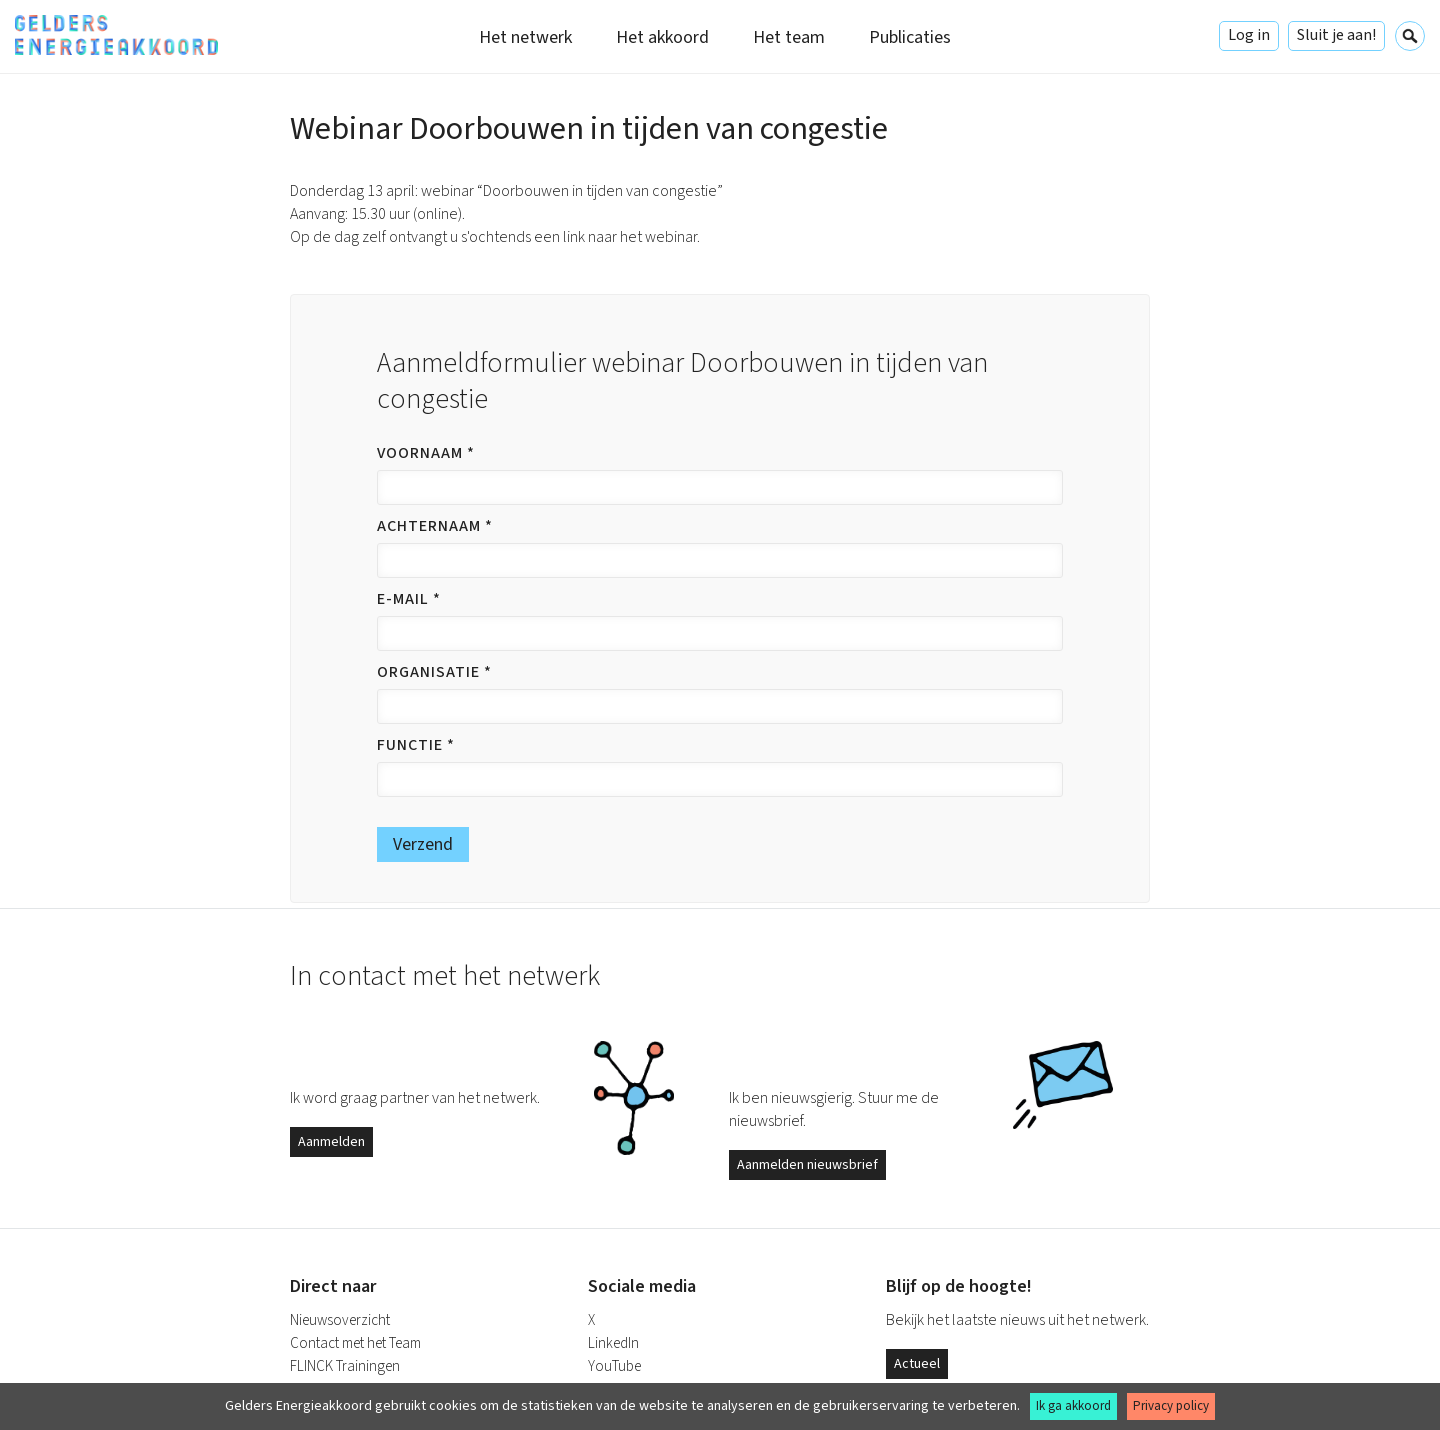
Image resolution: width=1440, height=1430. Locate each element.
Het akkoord (662, 37)
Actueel (917, 1364)
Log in (1249, 35)
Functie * (416, 745)
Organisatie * (434, 672)
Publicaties (910, 37)
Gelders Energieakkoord (116, 35)
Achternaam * (435, 526)
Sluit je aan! (1336, 35)
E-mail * (409, 599)
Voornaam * (426, 453)
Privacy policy (1171, 1406)
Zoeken (1410, 36)
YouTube (614, 1366)
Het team (789, 37)
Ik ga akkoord (1073, 1406)
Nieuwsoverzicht (340, 1320)
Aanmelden (331, 1142)
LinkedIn (613, 1343)
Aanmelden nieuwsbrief (807, 1165)
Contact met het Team (355, 1343)
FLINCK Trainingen (345, 1366)
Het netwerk (525, 37)
